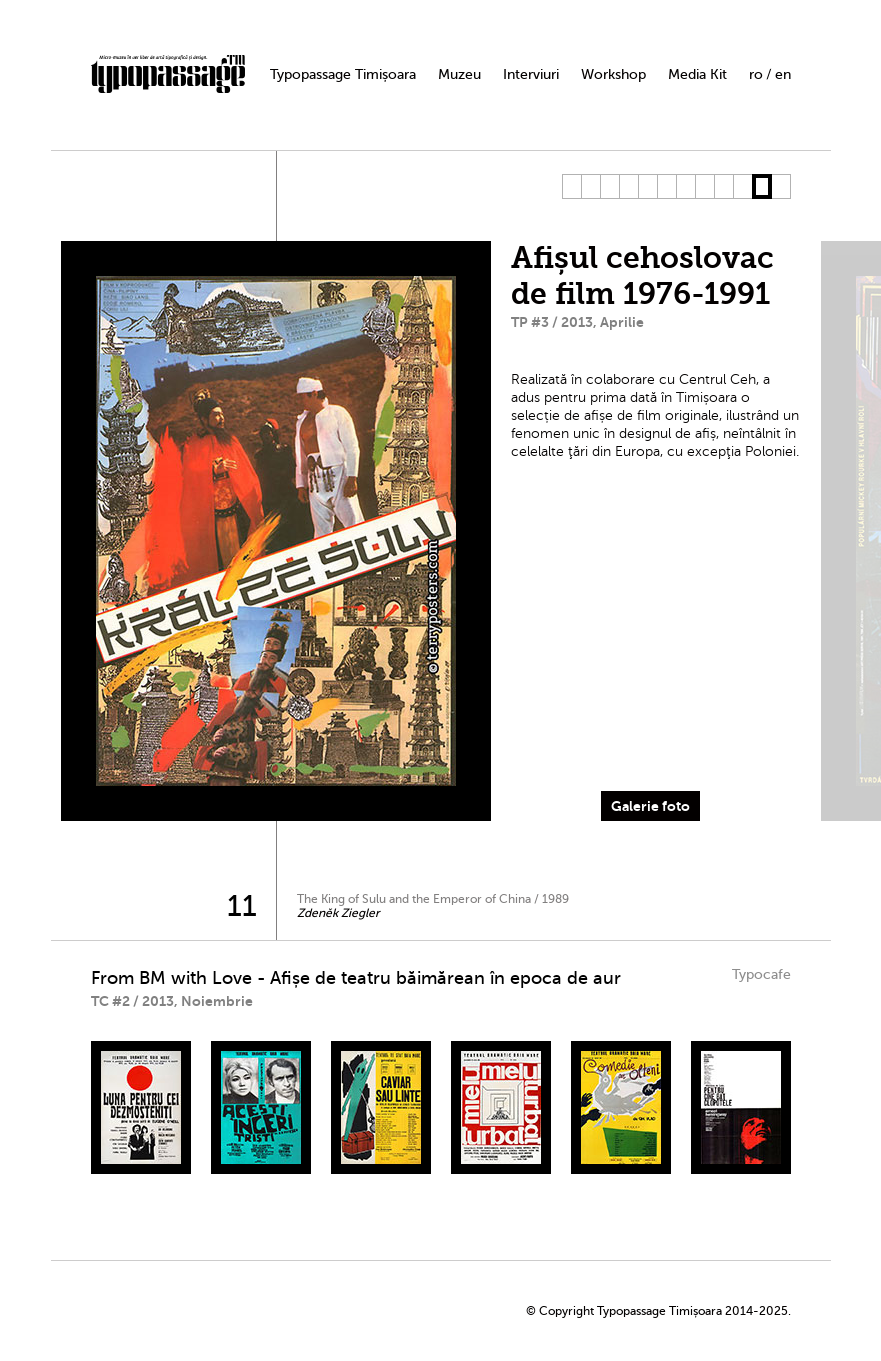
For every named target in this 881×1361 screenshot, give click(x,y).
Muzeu (459, 74)
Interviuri (531, 74)
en (783, 74)
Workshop (613, 74)
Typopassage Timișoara (343, 74)
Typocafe (761, 974)
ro (756, 74)
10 (742, 186)
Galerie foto (650, 806)
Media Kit (697, 74)
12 (780, 186)
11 (761, 186)
